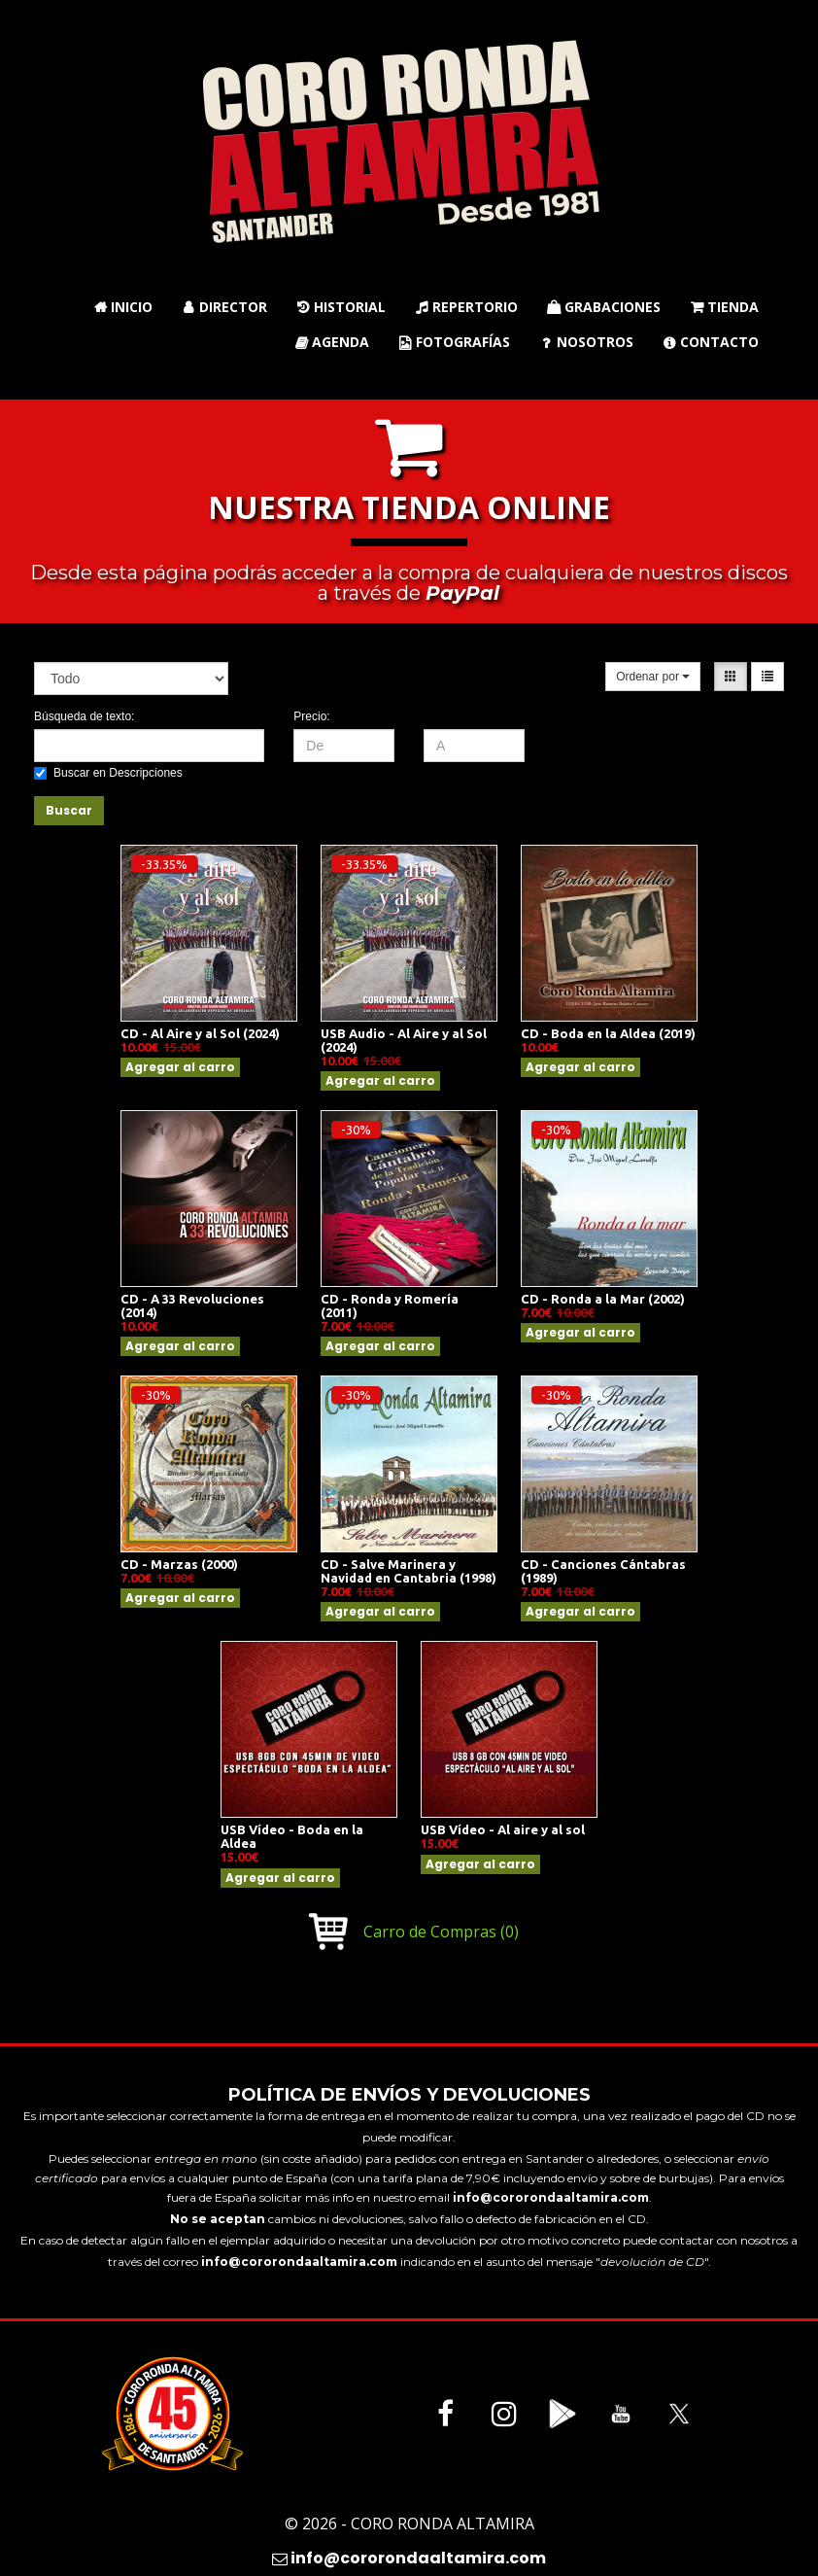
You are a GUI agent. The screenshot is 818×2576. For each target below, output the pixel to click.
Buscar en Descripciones (108, 773)
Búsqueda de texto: (84, 716)
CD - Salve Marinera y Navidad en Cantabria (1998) (408, 1570)
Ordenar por (653, 676)
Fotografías (454, 341)
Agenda (331, 341)
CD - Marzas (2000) (179, 1564)
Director (224, 306)
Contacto (711, 341)
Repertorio (466, 306)
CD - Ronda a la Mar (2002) (603, 1298)
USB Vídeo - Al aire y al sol (503, 1829)
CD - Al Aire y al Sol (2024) (200, 1033)
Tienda (724, 306)
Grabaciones (604, 306)
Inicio (123, 306)
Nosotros (586, 341)
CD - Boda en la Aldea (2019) (608, 1033)
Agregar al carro (180, 1067)
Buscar (69, 810)
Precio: (311, 716)
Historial (341, 306)
